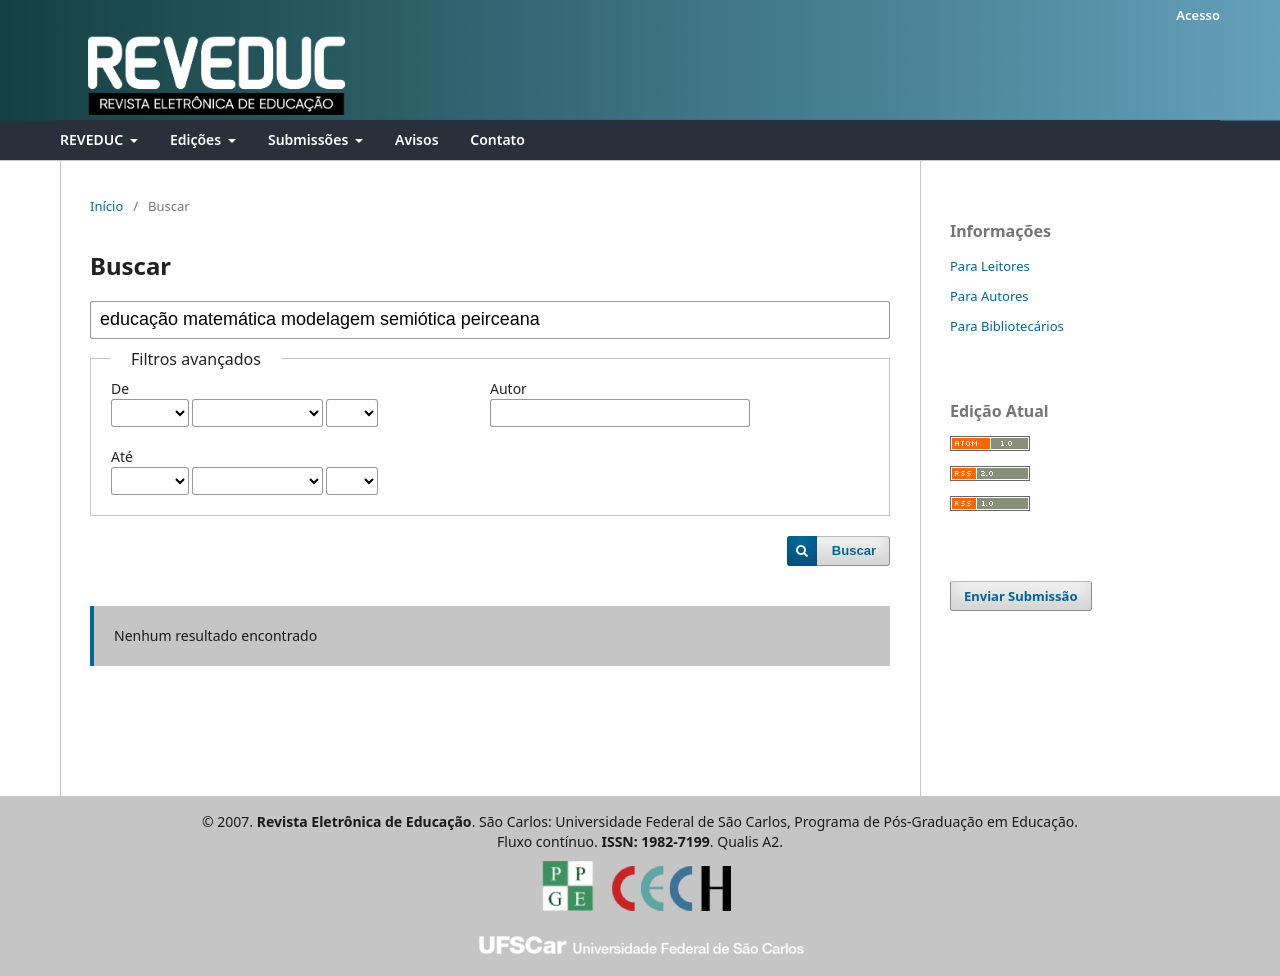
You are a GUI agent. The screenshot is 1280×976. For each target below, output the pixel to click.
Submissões (310, 139)
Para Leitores (990, 266)
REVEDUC (93, 139)
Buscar (854, 550)
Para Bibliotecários (1007, 326)
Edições (197, 139)
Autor (508, 388)
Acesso (1198, 15)
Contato (497, 139)
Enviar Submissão (1021, 596)
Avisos (416, 139)
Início (106, 206)
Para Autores (989, 296)
